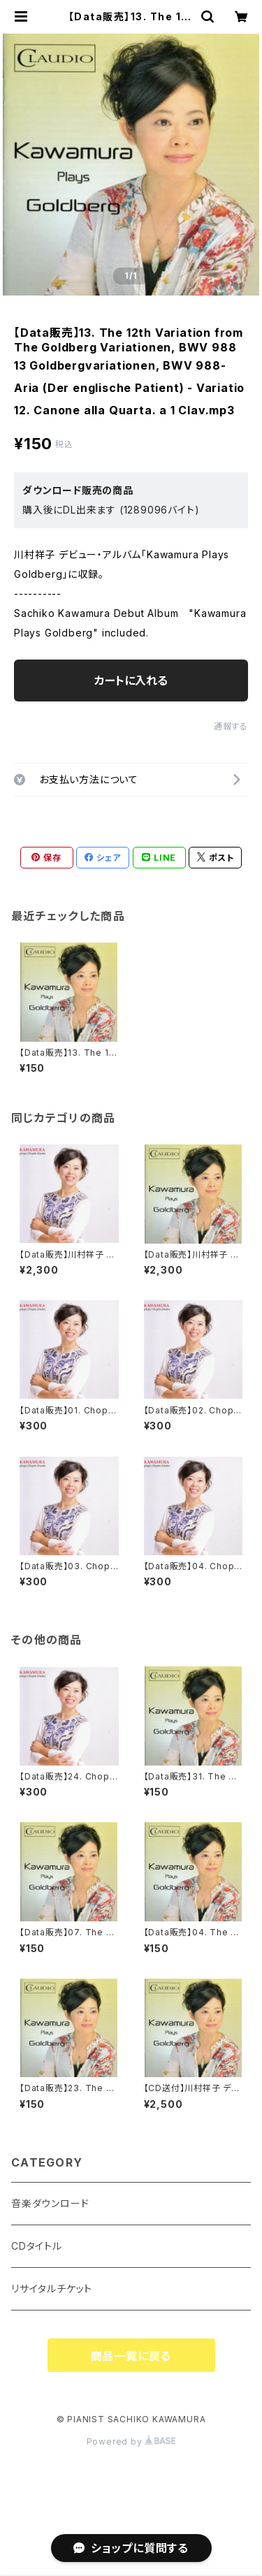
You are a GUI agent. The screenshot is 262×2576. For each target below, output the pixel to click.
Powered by (131, 2441)
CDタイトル (36, 2246)
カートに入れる (131, 680)
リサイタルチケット (51, 2288)
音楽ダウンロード (50, 2203)
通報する (231, 726)
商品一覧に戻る (131, 2356)
